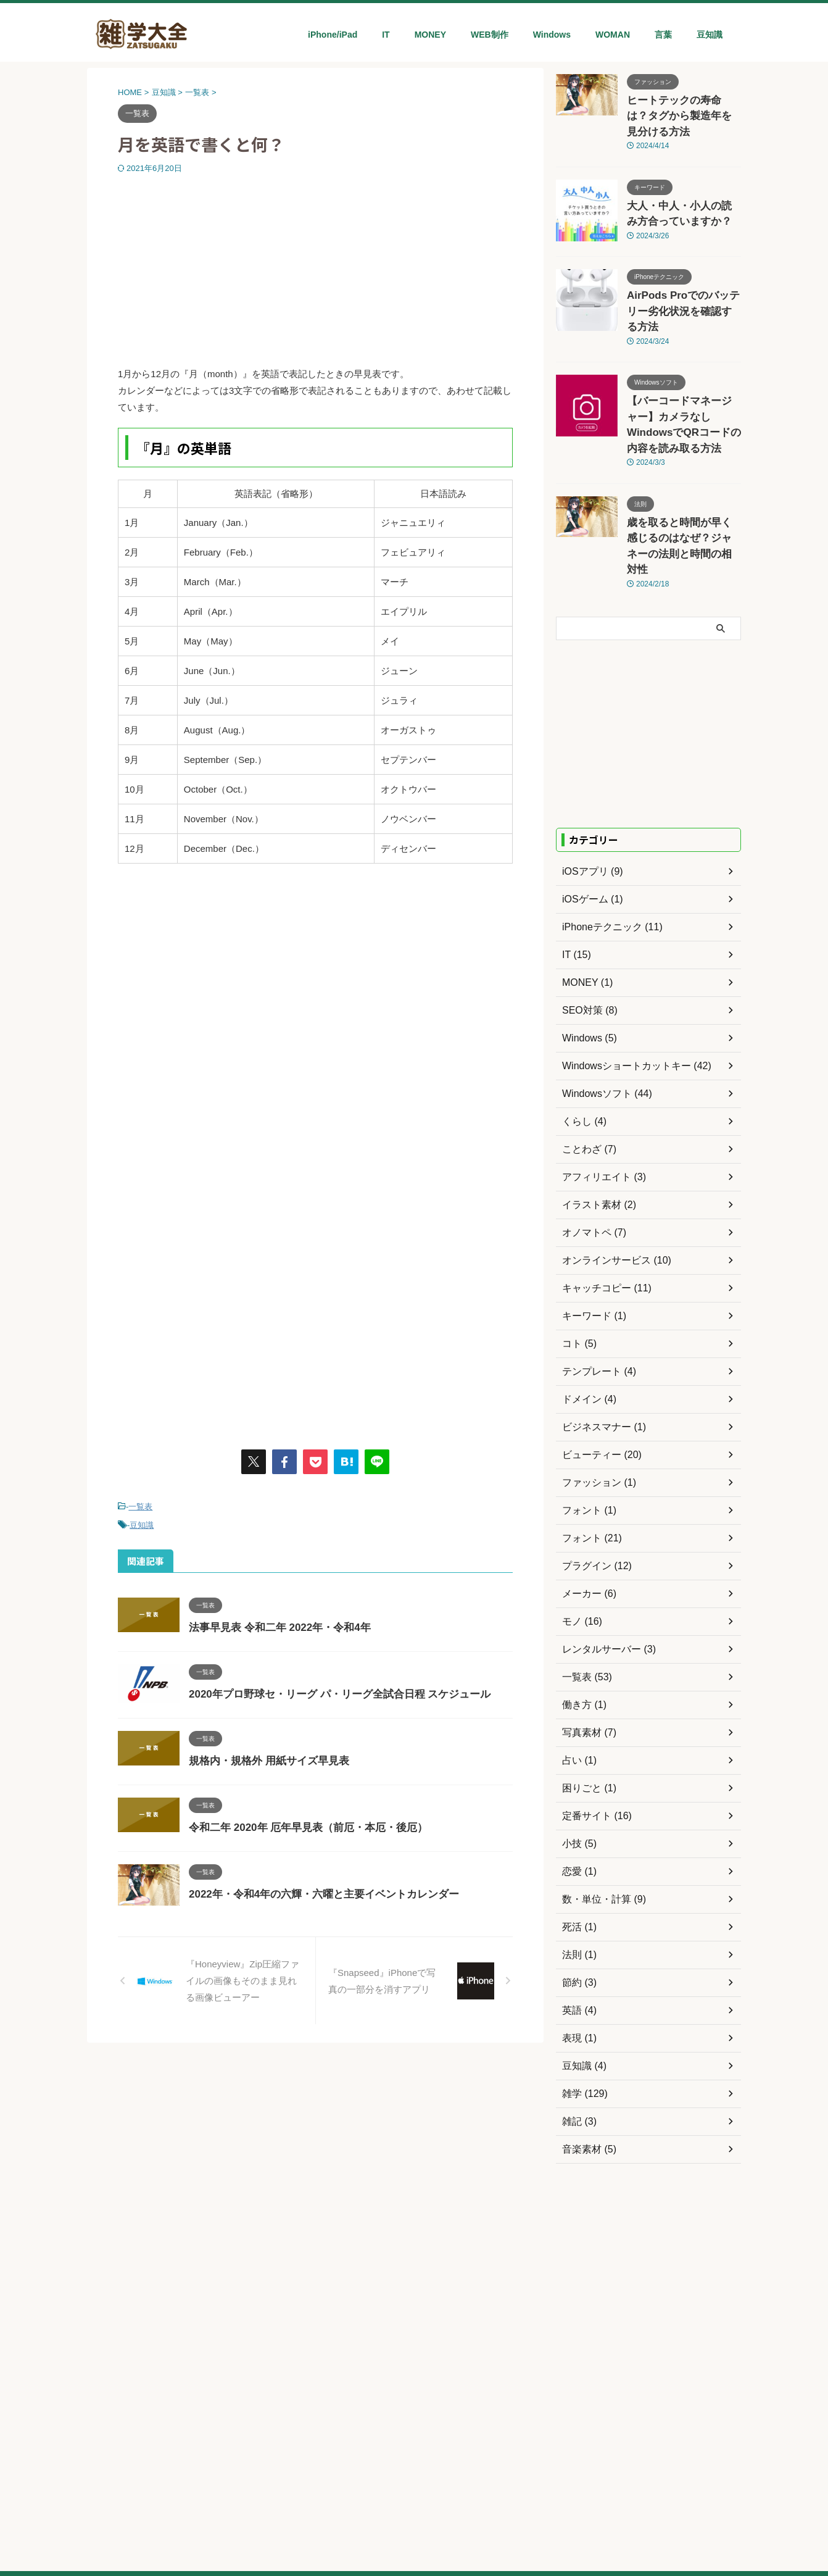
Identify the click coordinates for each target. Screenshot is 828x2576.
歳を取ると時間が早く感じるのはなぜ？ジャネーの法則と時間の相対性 (683, 473)
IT (385, 35)
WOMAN (612, 35)
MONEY (430, 35)
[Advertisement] (315, 266)
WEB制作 (489, 35)
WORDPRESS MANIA (441, 2508)
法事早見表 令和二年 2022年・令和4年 (274, 1624)
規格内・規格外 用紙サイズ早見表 (264, 1757)
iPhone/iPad (332, 35)
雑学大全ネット (414, 2538)
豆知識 (709, 35)
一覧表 (140, 1506)
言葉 (663, 35)
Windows (552, 35)
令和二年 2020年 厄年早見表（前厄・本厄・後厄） (301, 1824)
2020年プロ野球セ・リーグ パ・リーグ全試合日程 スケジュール (331, 1690)
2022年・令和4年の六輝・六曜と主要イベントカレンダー (316, 1890)
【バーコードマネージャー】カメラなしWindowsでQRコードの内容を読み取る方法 (683, 373)
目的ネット (368, 2508)
